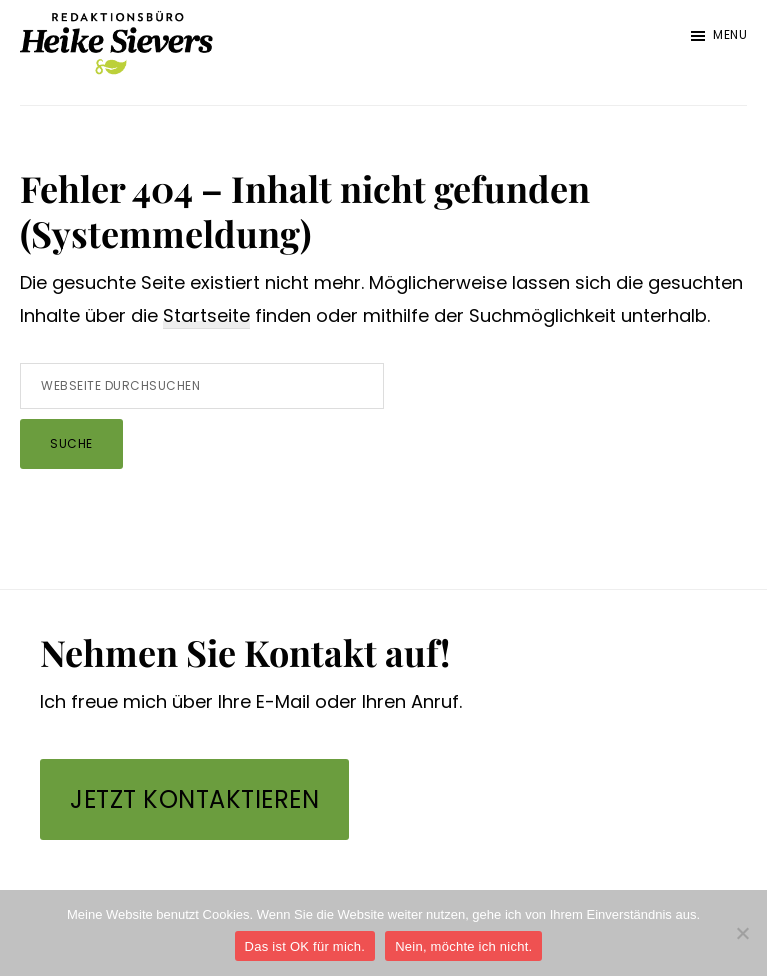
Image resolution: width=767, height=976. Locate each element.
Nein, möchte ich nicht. (463, 946)
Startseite (206, 315)
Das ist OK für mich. (305, 946)
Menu (730, 34)
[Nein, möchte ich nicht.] (742, 933)
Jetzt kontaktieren (194, 799)
